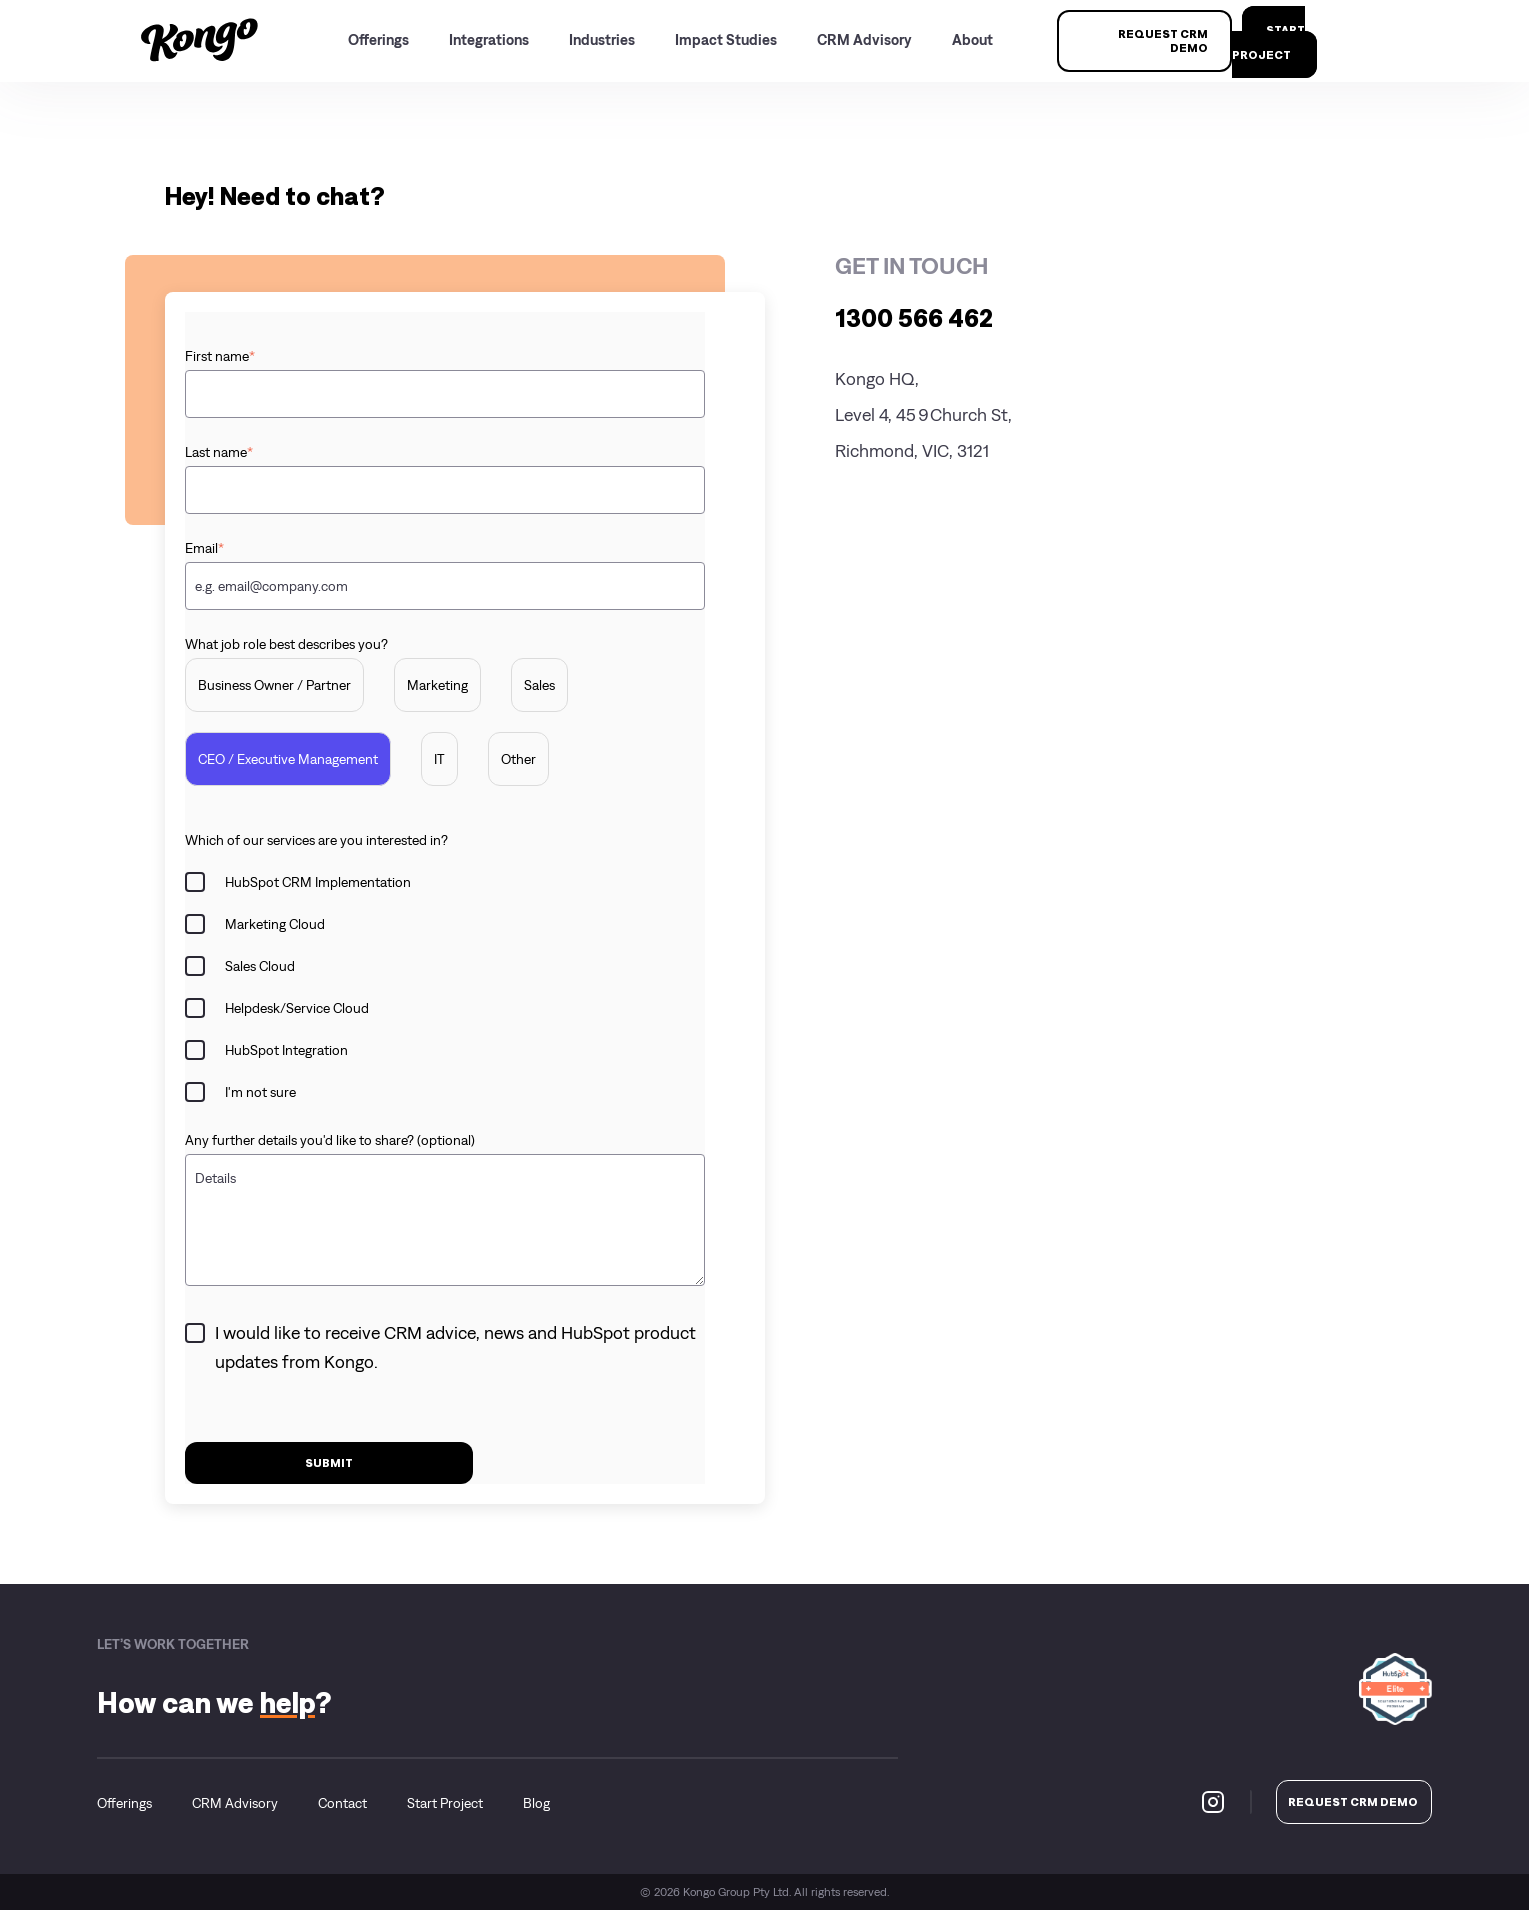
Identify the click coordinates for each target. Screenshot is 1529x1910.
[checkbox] (445, 732)
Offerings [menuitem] (124, 1803)
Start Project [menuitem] (445, 1803)
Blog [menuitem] (536, 1803)
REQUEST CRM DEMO (1163, 40)
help (287, 1702)
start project (1268, 42)
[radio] (274, 685)
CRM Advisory (864, 40)
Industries (602, 40)
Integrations (489, 40)
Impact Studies (726, 40)
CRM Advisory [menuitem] (235, 1803)
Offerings (378, 40)
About (972, 40)
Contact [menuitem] (342, 1803)
